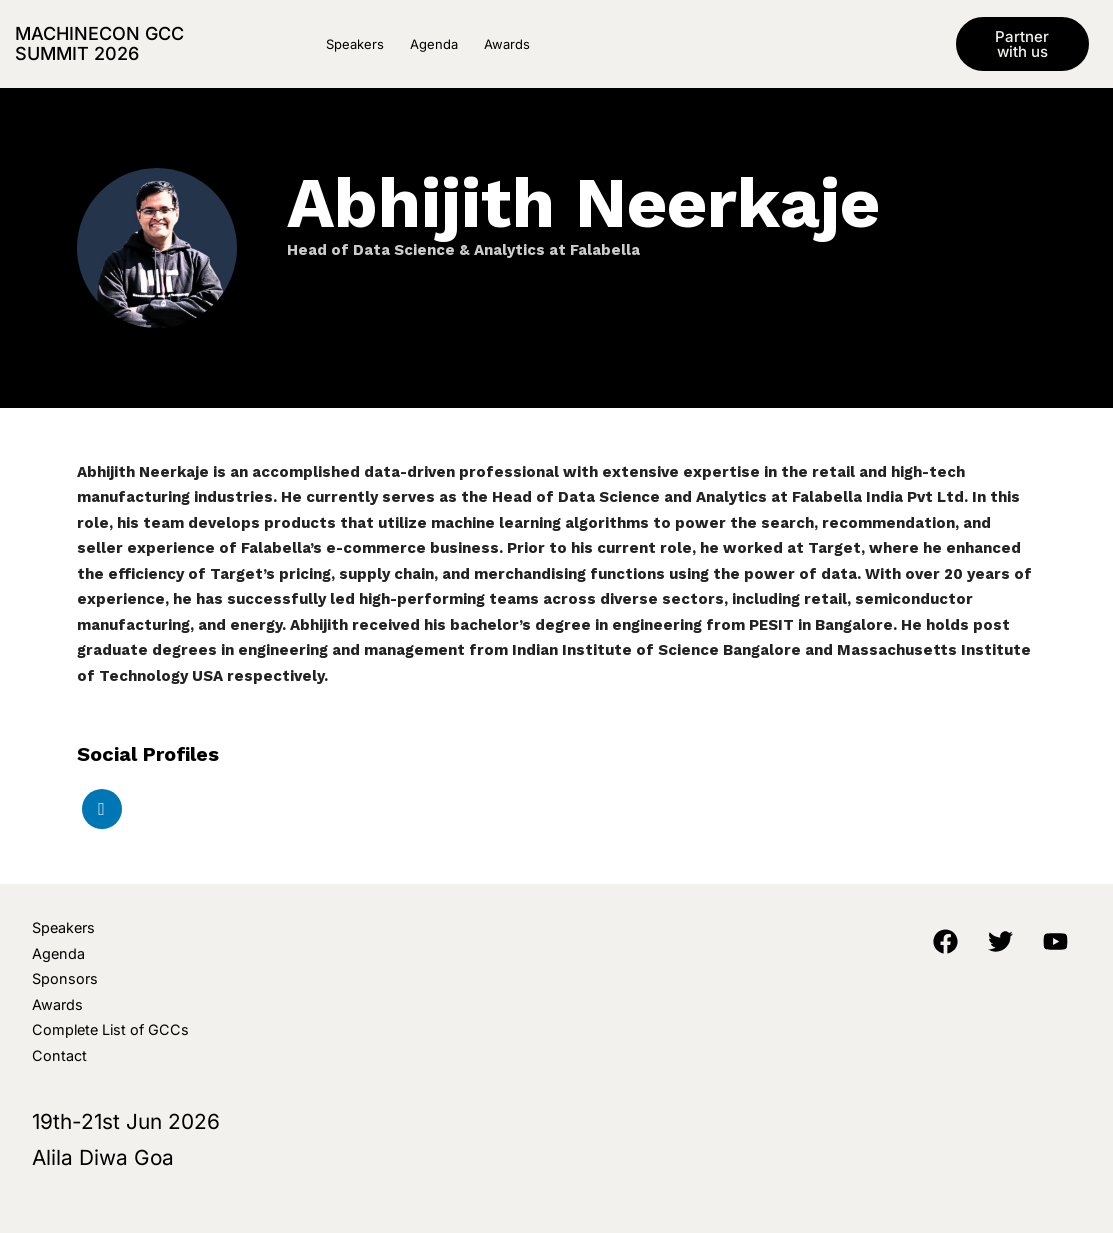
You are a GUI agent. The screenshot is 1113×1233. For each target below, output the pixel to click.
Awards (507, 44)
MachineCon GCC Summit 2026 (99, 43)
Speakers (355, 44)
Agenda (434, 44)
